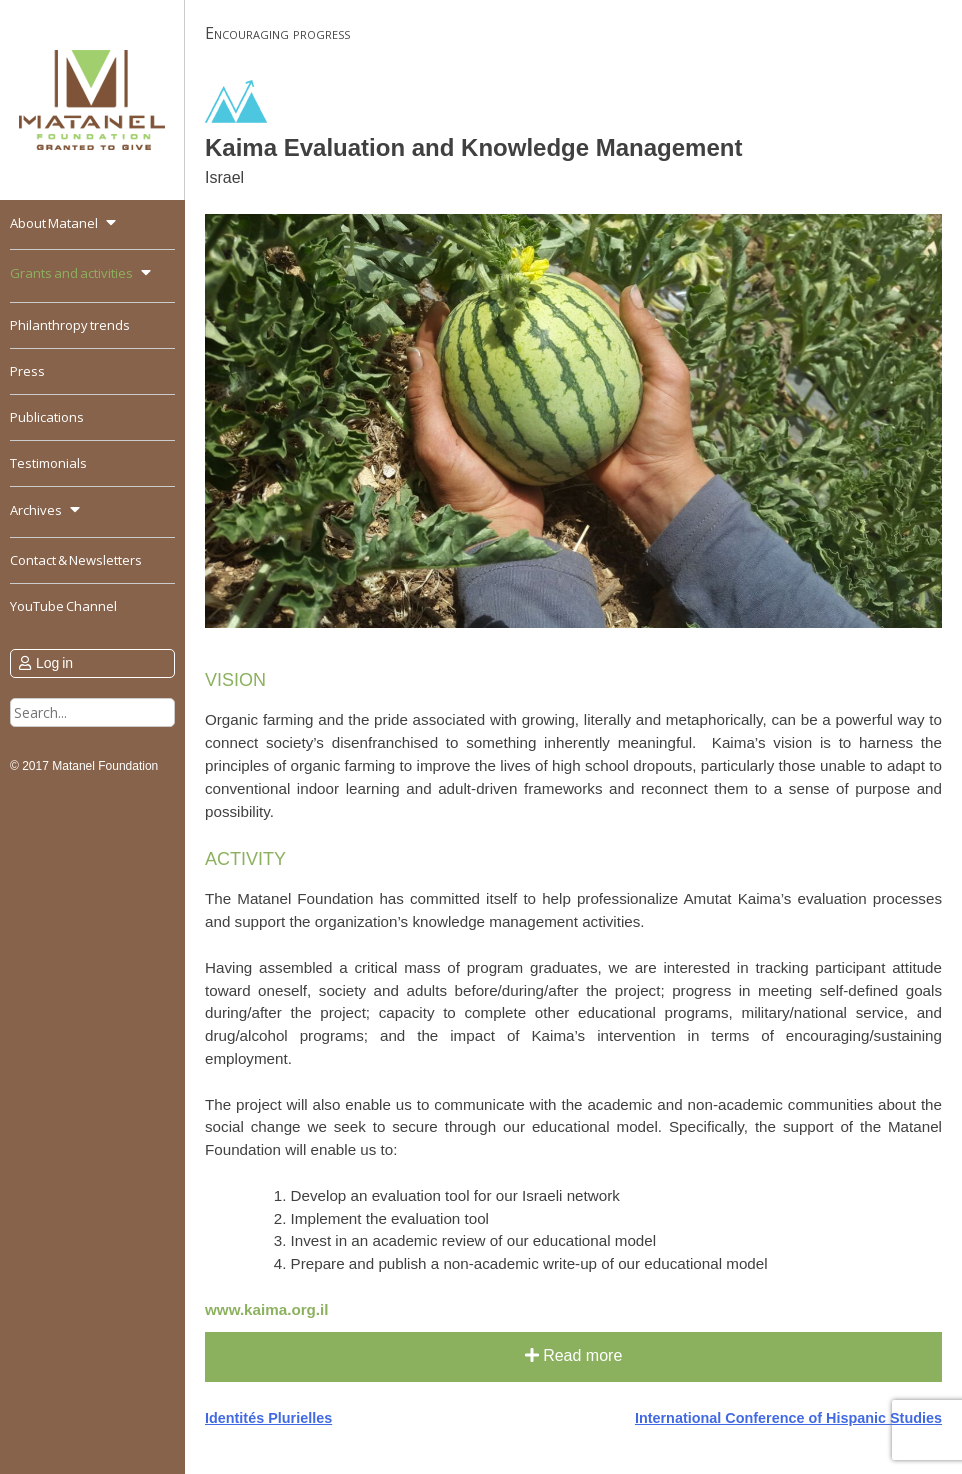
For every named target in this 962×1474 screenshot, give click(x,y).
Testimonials (48, 463)
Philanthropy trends (70, 325)
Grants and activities (71, 273)
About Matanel (54, 223)
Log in (54, 663)
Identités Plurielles (268, 1418)
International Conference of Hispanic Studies (788, 1418)
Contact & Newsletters (76, 560)
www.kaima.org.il (267, 1309)
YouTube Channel (63, 606)
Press (27, 371)
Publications (47, 417)
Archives (36, 510)
